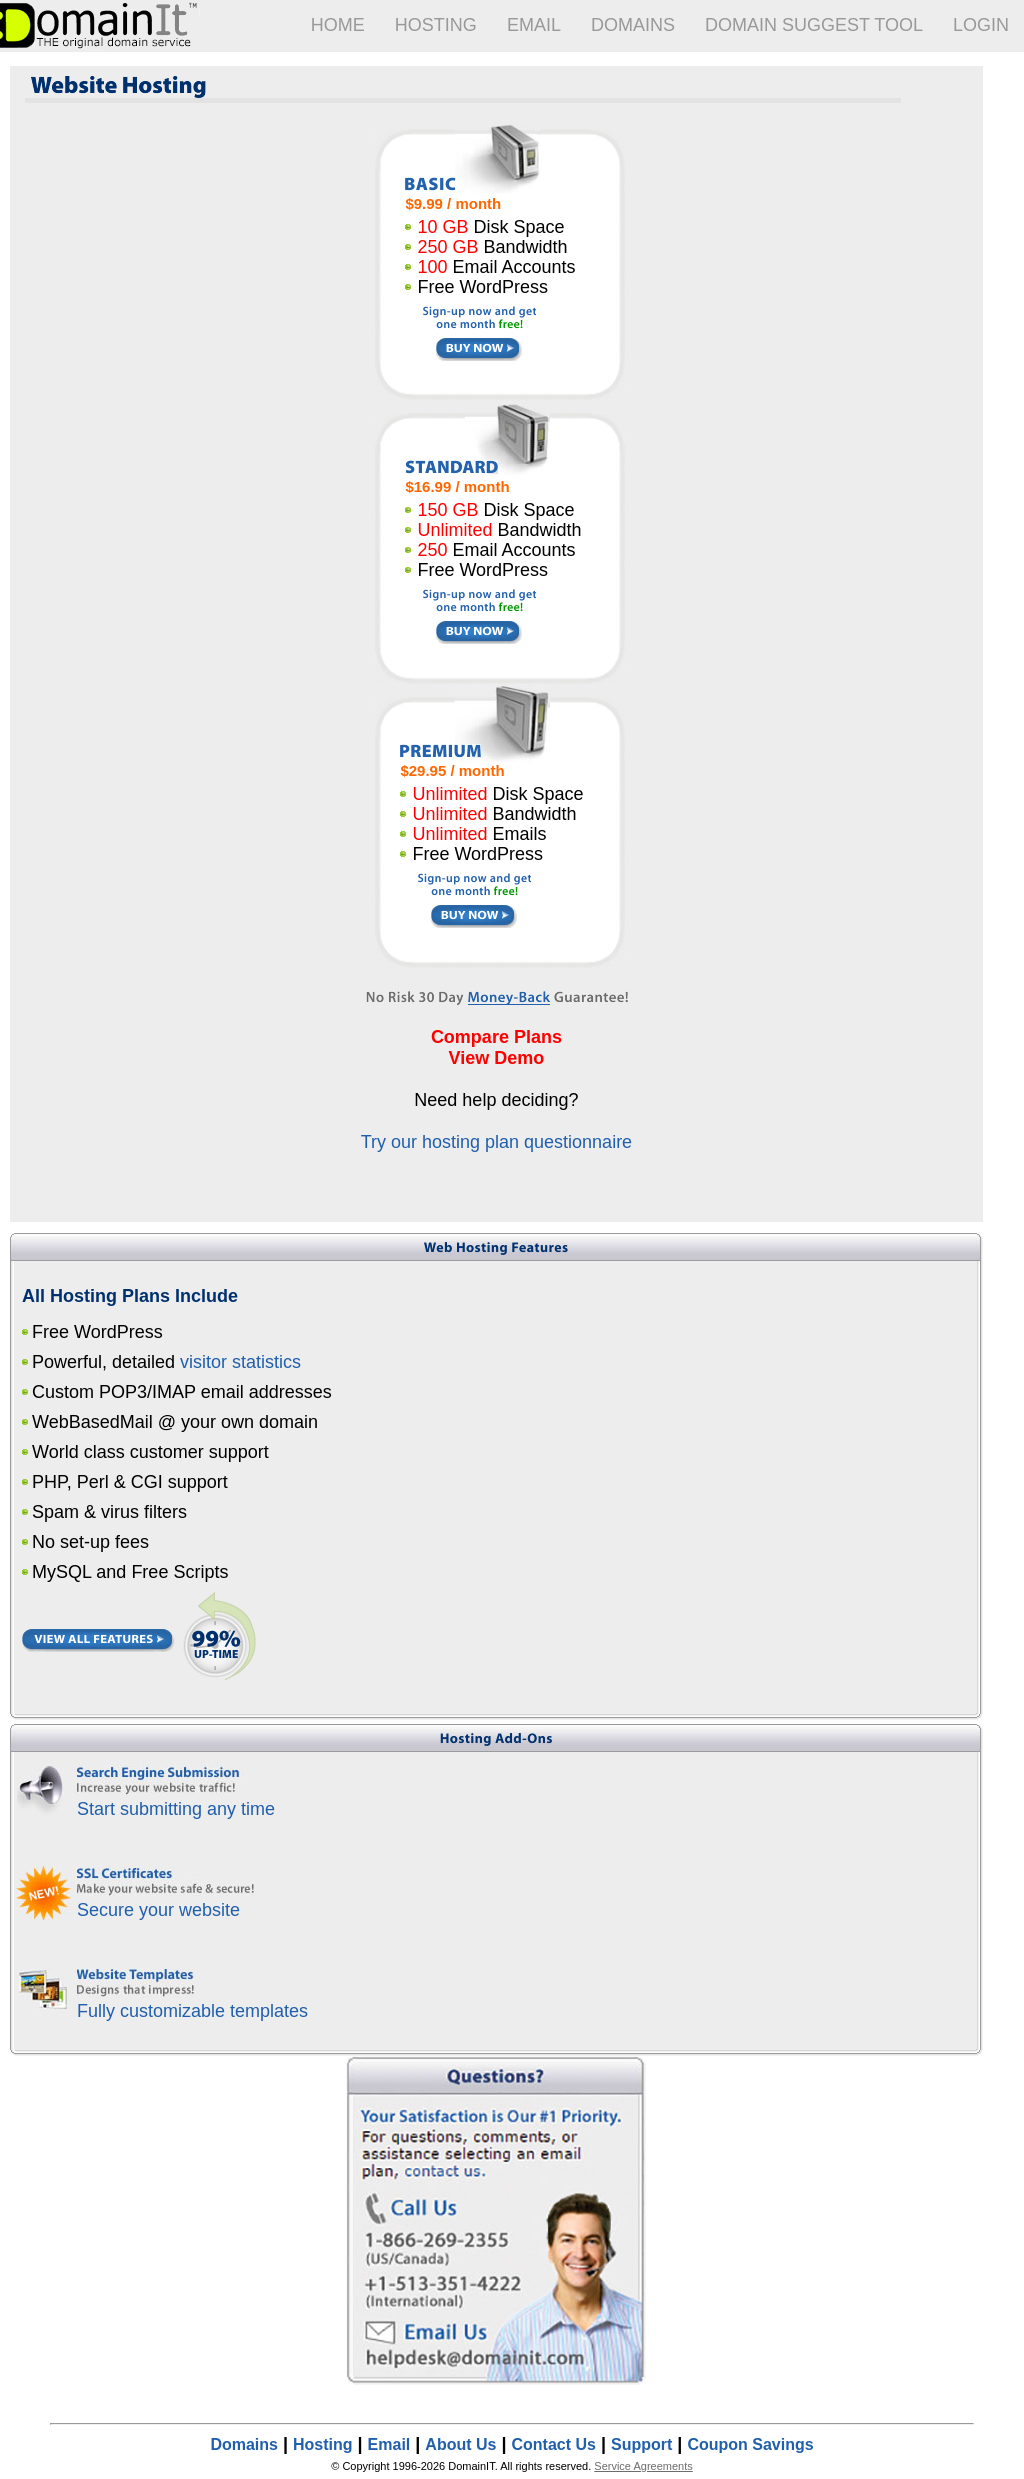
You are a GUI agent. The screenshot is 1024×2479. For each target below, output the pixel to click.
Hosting (436, 25)
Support (641, 2444)
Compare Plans (496, 1037)
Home (338, 25)
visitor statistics (240, 1362)
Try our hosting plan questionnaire (497, 1142)
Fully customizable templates (192, 2011)
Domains (633, 25)
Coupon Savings (750, 2444)
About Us (460, 2444)
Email (534, 25)
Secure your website (158, 1910)
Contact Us (554, 2444)
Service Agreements (643, 2466)
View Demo (497, 1058)
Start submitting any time (176, 1809)
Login (981, 25)
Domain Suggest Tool (814, 25)
